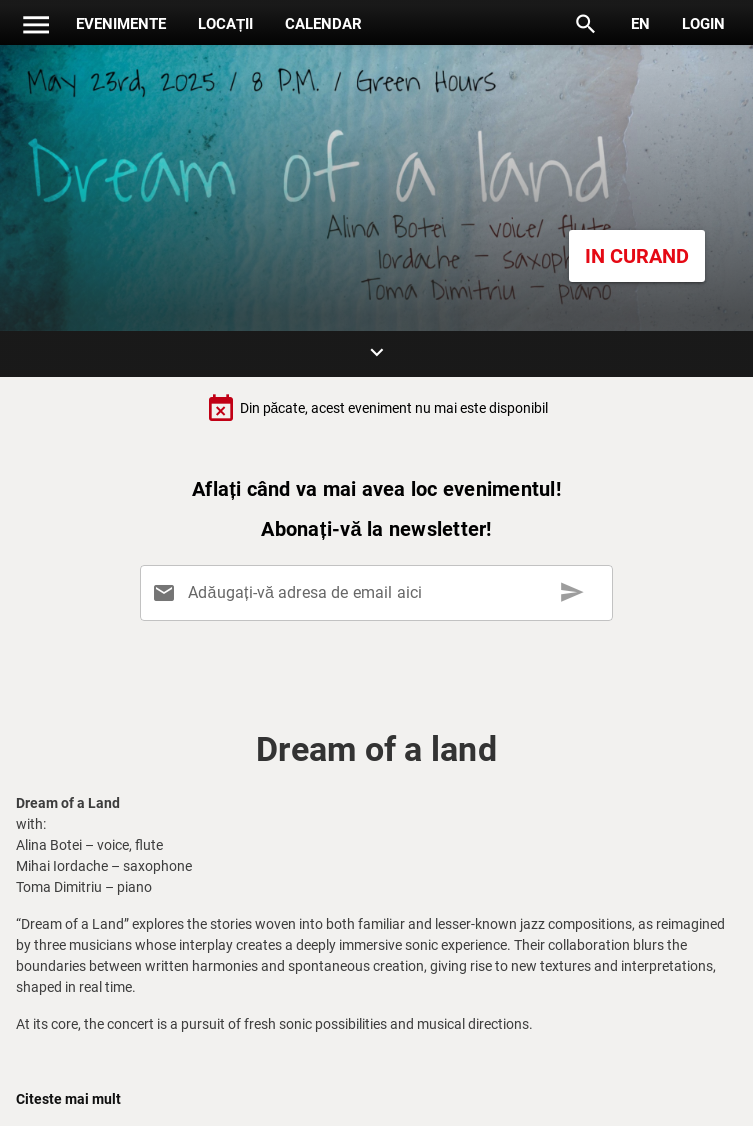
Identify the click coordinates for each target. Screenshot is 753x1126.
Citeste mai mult (68, 1099)
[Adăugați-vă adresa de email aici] (380, 593)
